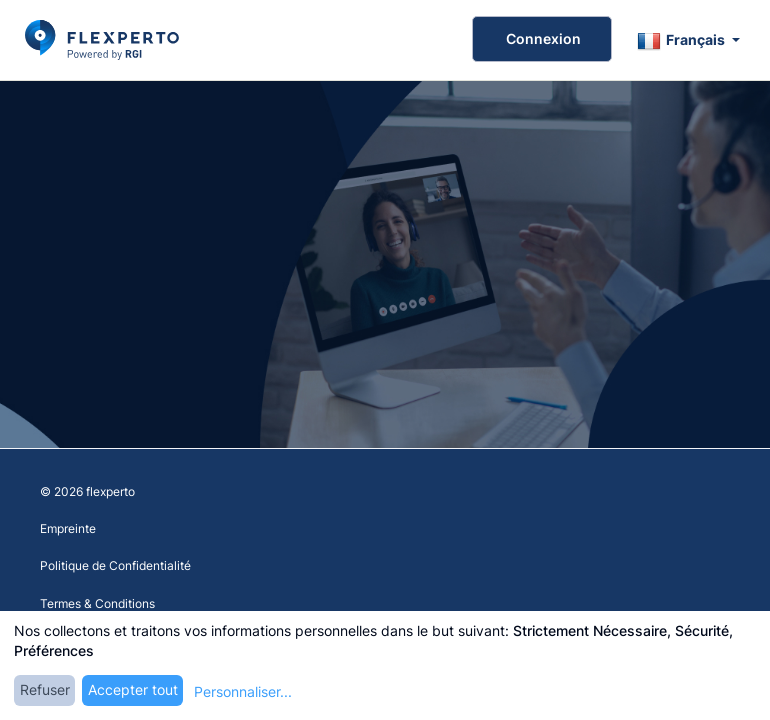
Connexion (542, 38)
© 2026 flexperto (87, 491)
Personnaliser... (243, 691)
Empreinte (68, 528)
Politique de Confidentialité (115, 565)
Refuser (45, 689)
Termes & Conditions (97, 603)
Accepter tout (133, 689)
